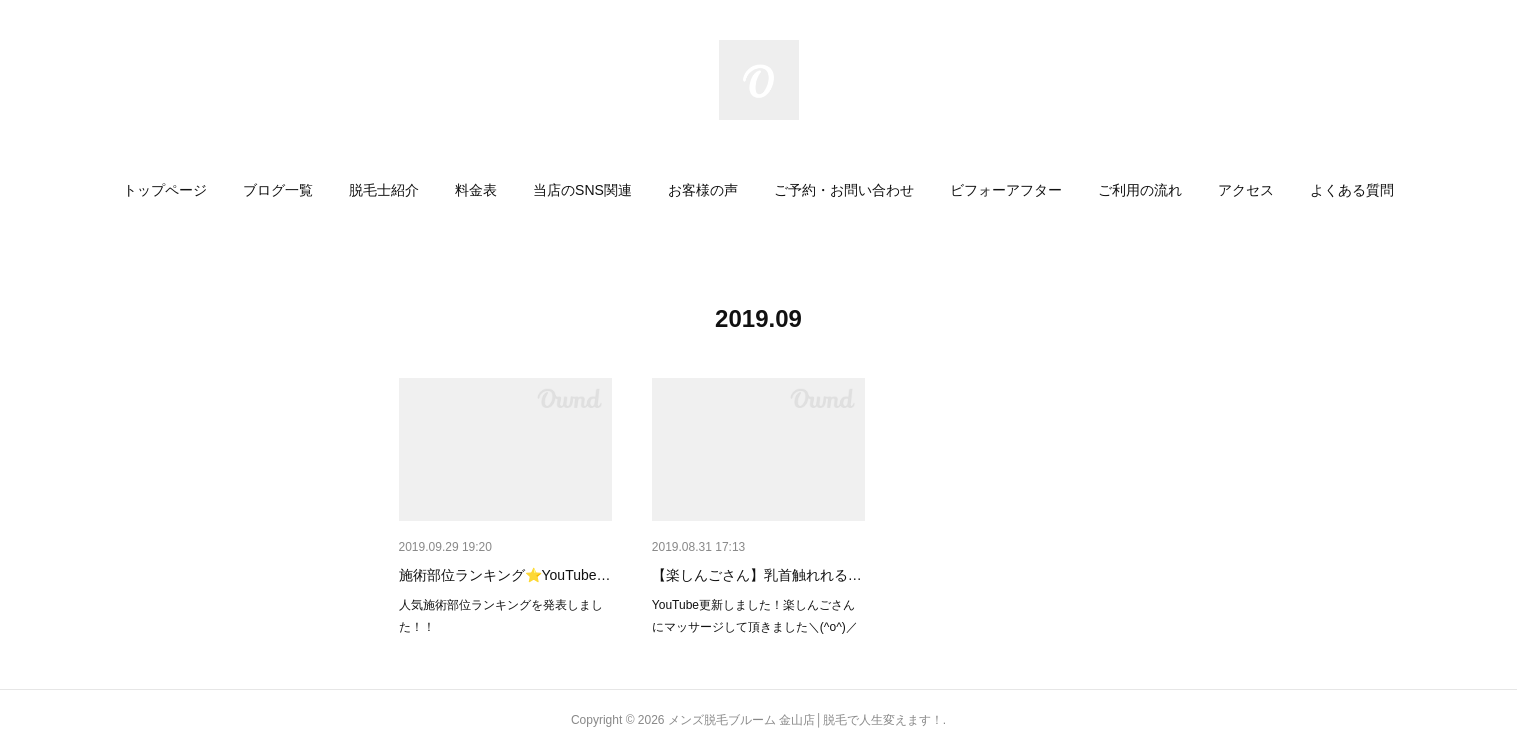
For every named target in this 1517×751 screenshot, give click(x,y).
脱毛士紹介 (384, 190)
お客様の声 (703, 190)
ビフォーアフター (1006, 190)
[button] (165, 190)
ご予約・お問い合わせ (844, 190)
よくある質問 (1352, 190)
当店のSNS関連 (582, 190)
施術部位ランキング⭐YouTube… (505, 575)
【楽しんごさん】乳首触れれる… (757, 575)
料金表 (476, 190)
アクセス (1246, 190)
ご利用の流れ (1140, 190)
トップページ (165, 190)
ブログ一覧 (278, 190)
